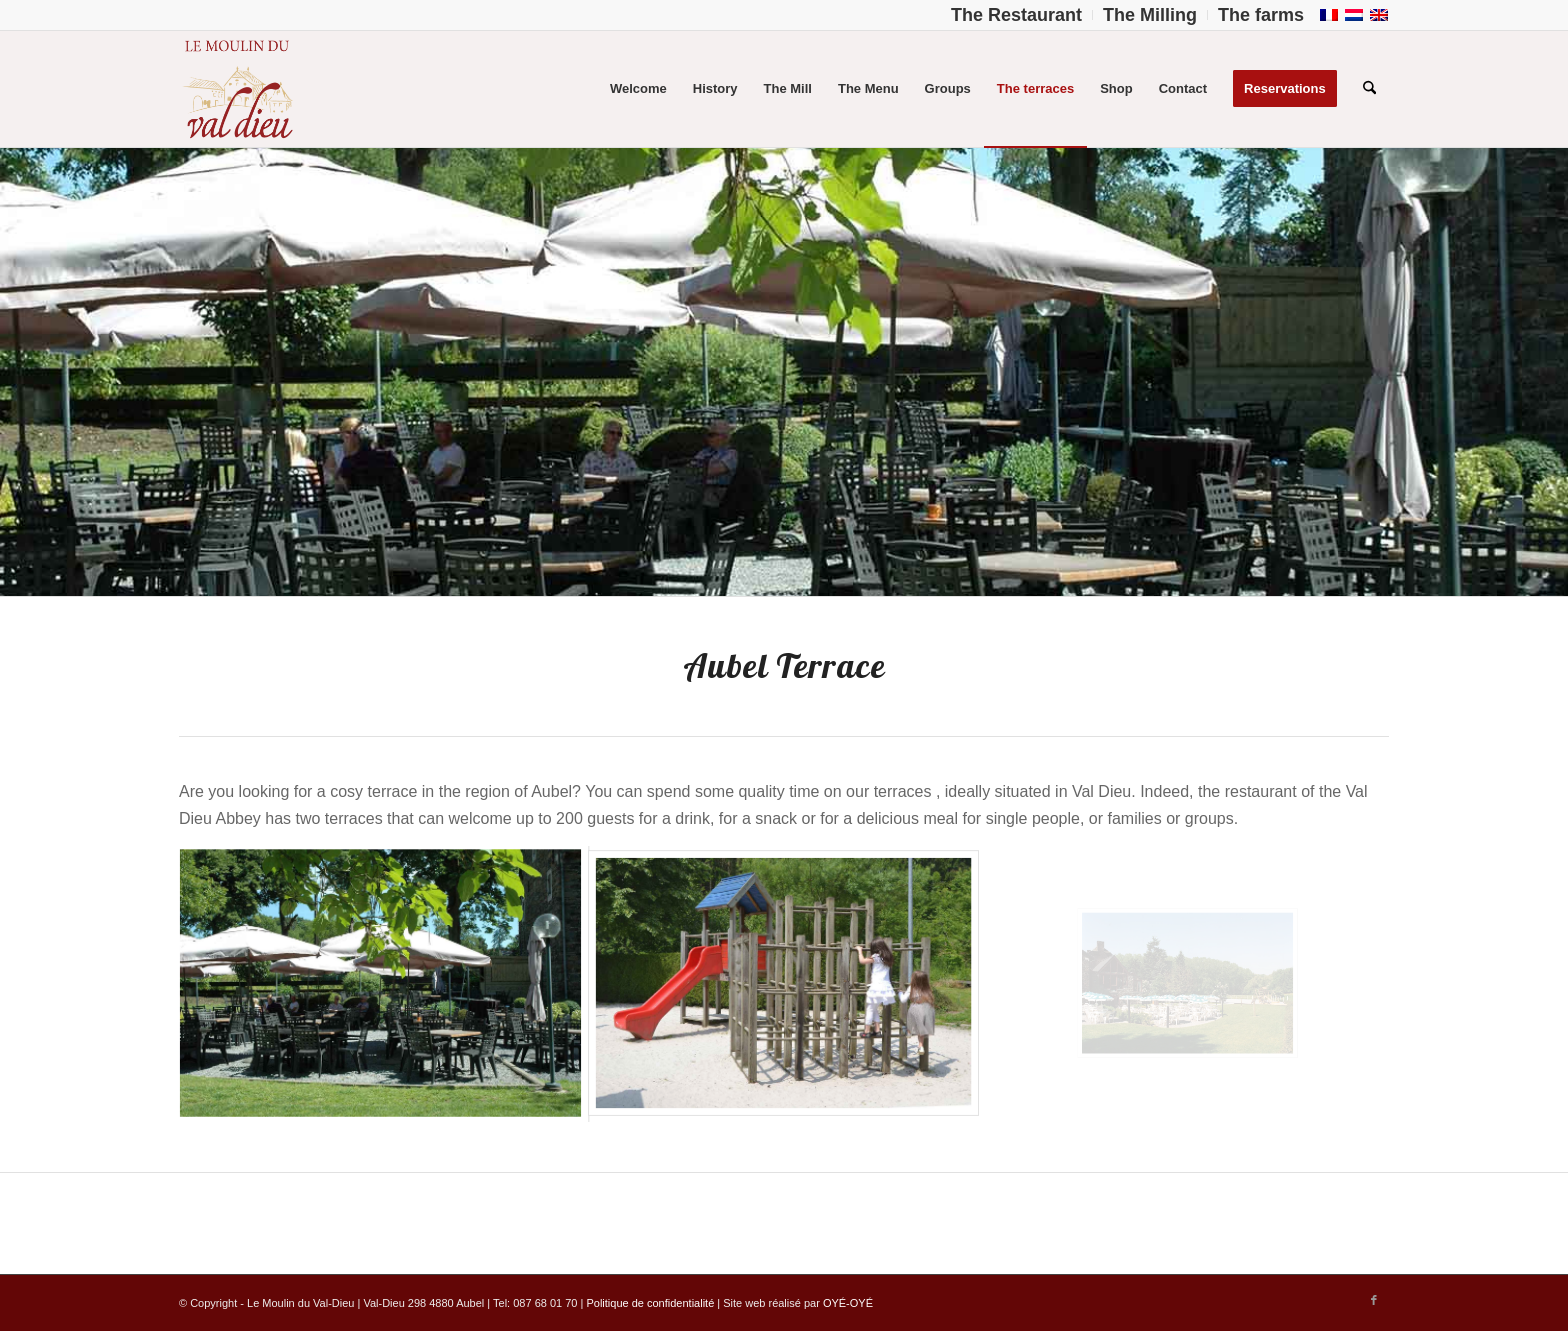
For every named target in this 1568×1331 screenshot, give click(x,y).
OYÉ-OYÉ (848, 1303)
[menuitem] (1017, 15)
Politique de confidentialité (650, 1303)
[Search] (1369, 89)
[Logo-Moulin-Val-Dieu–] (237, 89)
